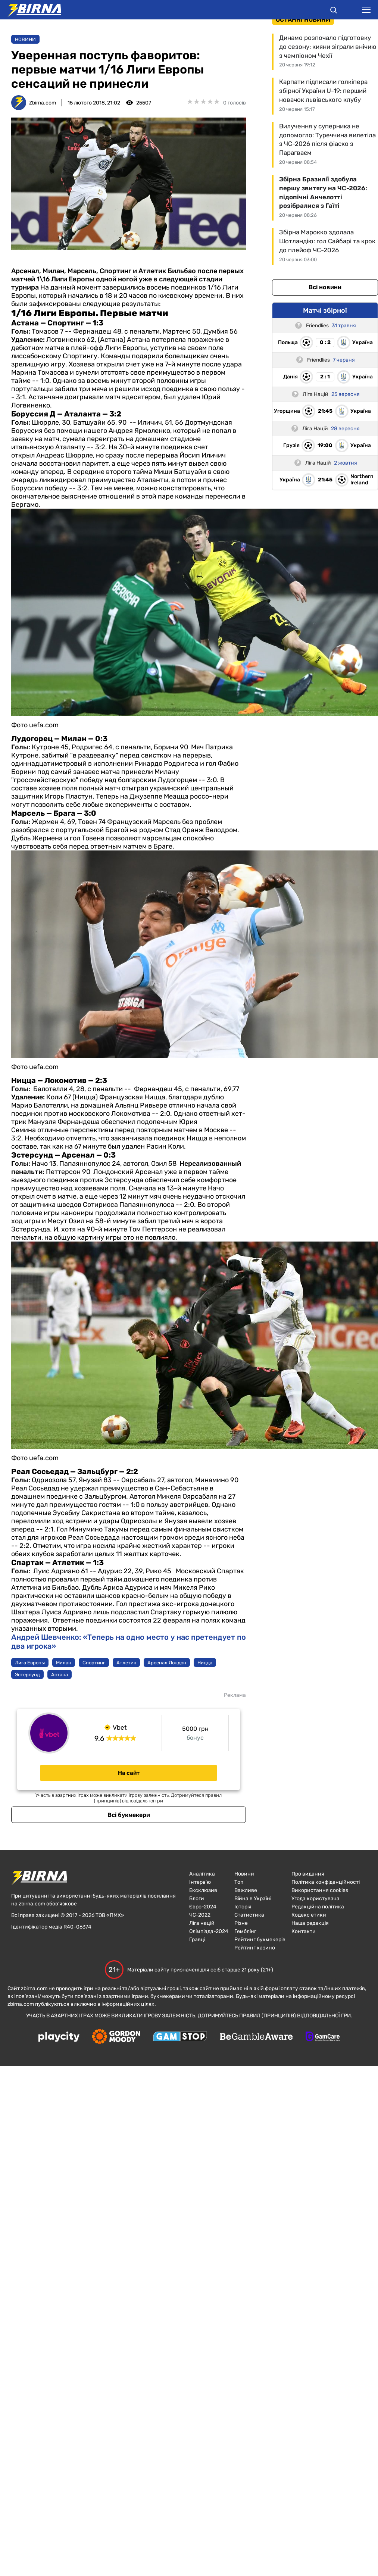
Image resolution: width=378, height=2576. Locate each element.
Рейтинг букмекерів (259, 1939)
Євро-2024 (202, 1907)
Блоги (196, 1898)
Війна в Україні (252, 1898)
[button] (333, 11)
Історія (243, 1907)
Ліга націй (202, 1923)
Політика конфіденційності (325, 1882)
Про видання (307, 1874)
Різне (241, 1923)
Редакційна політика (317, 1907)
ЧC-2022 (199, 1915)
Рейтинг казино (254, 1948)
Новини (25, 39)
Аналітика (202, 1874)
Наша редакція (310, 1923)
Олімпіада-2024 (208, 1931)
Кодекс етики (308, 1915)
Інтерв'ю (200, 1882)
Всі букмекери (128, 1814)
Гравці (197, 1939)
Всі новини (325, 287)
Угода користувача (315, 1898)
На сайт (129, 1773)
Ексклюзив (203, 1890)
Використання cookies (319, 1890)
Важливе (245, 1890)
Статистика (249, 1915)
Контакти (303, 1931)
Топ (238, 1882)
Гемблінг (245, 1931)
